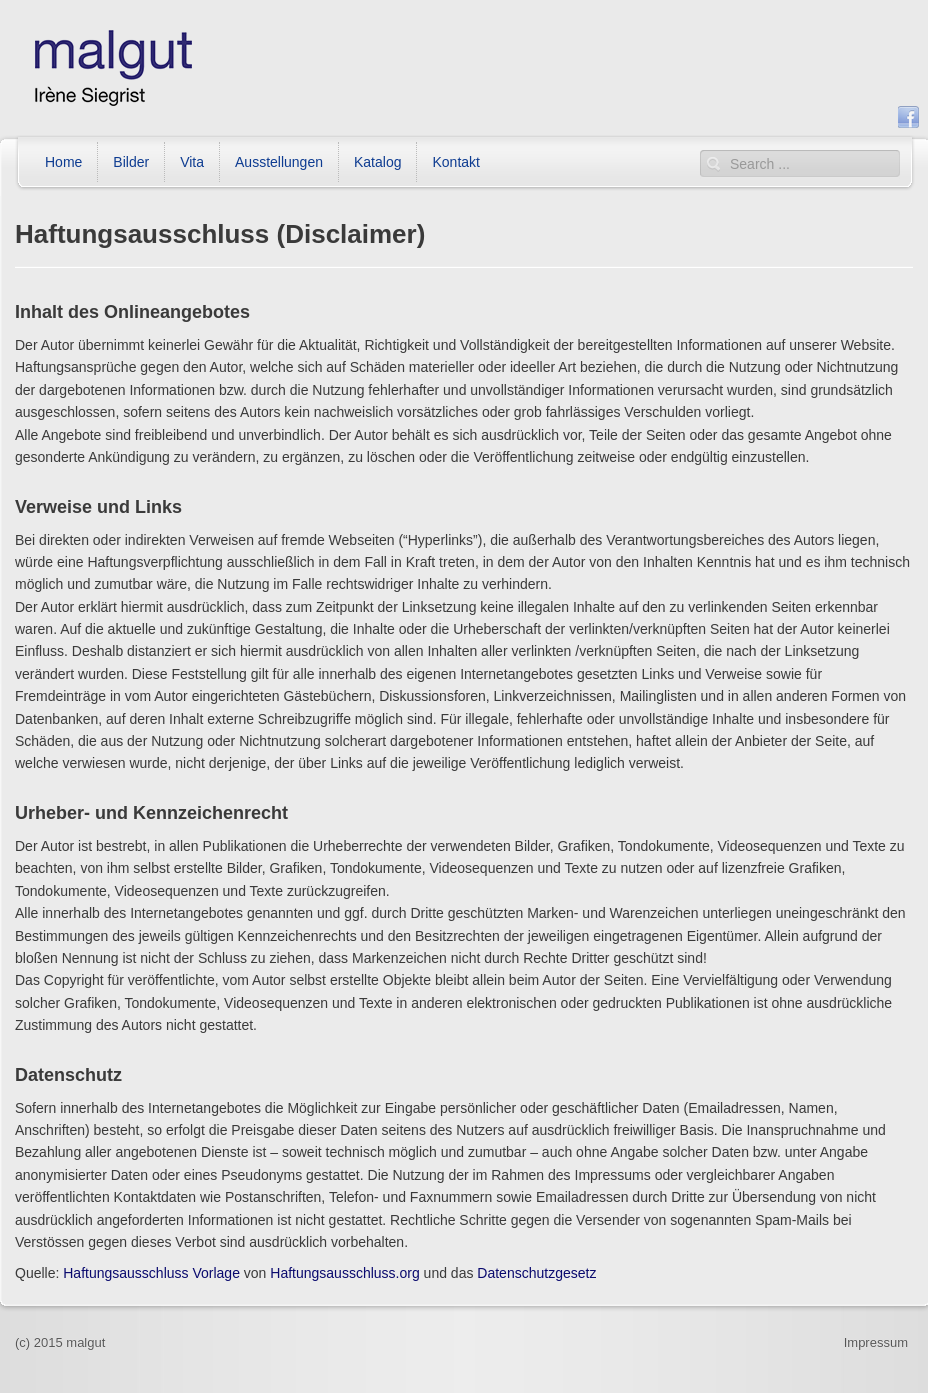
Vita (192, 162)
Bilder (131, 162)
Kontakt (455, 162)
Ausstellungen (279, 162)
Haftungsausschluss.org (344, 1273)
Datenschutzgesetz (536, 1273)
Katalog (377, 162)
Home (63, 162)
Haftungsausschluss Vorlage (151, 1273)
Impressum (876, 1342)
